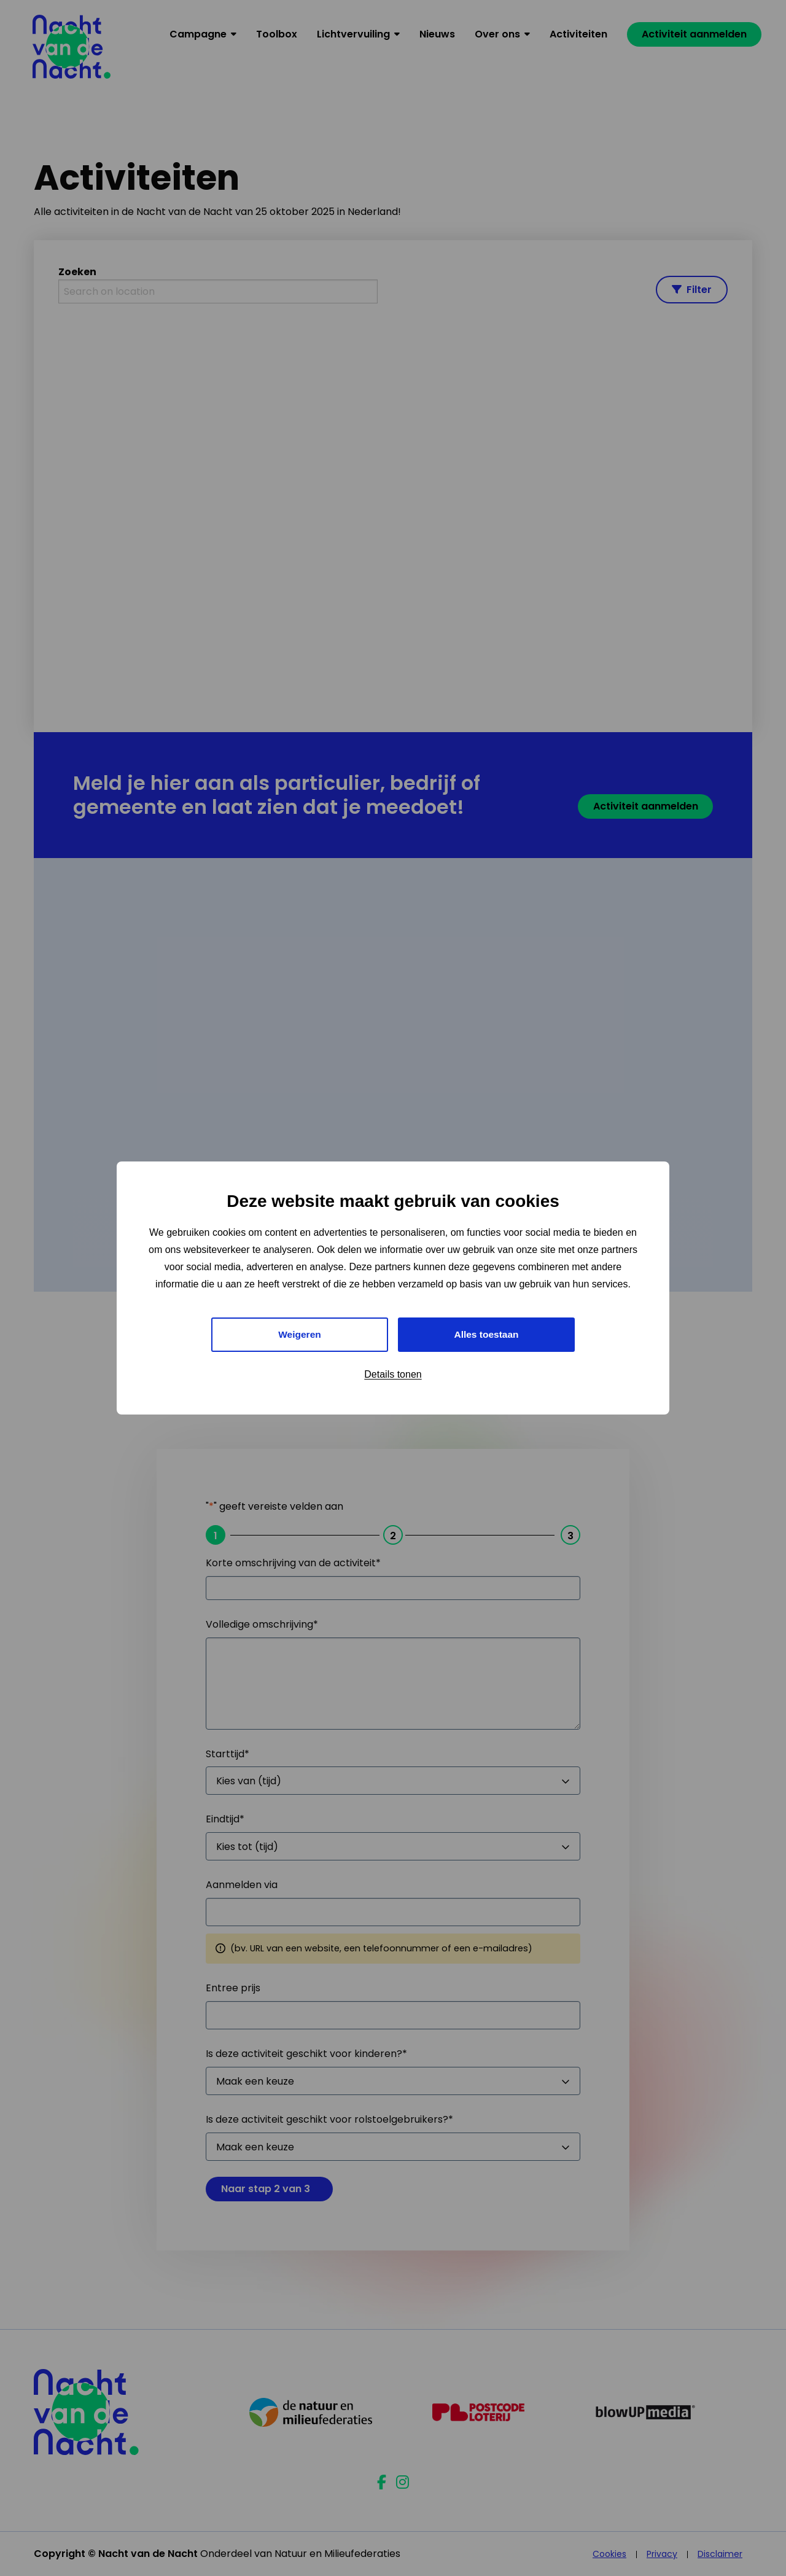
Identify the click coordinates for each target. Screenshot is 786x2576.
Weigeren (300, 1334)
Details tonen (392, 1375)
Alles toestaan (486, 1334)
